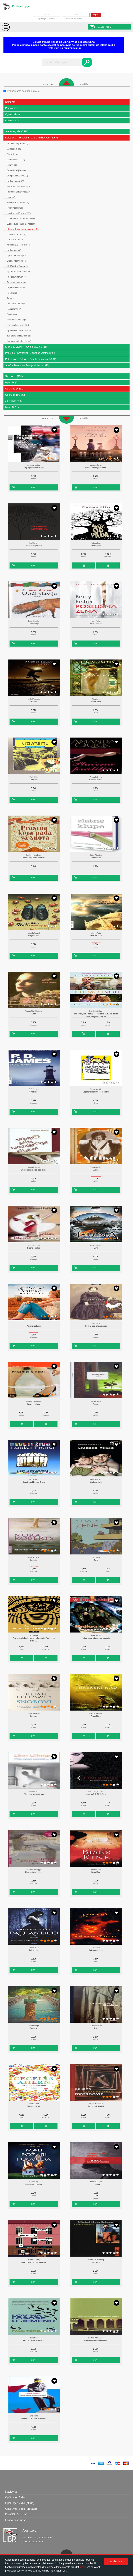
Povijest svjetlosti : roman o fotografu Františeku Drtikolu (34, 1639)
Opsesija (33, 1560)
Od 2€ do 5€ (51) (14, 388)
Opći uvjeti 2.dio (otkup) (19, 2503)
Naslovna (11, 2491)
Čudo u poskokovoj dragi (96, 1326)
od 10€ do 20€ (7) (14, 401)
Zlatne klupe (96, 858)
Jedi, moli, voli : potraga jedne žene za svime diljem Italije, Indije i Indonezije (96, 1015)
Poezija (12, 293)
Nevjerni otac (33, 936)
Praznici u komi (33, 1404)
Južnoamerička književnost (21, 218)
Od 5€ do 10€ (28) (15, 394)
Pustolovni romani (16, 277)
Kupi (33, 487)
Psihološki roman (16, 303)
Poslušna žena (96, 624)
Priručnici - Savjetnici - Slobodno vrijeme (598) (30, 353)
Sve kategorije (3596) (16, 131)
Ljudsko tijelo (96, 1482)
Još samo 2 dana (96, 1950)
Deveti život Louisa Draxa (34, 1482)
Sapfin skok (96, 702)
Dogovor (33, 2028)
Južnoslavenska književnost (21, 224)
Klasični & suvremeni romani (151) (23, 229)
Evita (34, 1014)
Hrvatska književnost (19, 213)
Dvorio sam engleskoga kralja (33, 1170)
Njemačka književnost (18, 271)
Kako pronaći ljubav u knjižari (33, 2262)
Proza (11, 298)
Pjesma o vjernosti (34, 546)
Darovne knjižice (16, 159)
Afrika (95, 1170)
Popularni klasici (16, 287)
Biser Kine (95, 1872)
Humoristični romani (18, 202)
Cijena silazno (12, 120)
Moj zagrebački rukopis (34, 468)
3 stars (48, 458)
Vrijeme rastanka (33, 1326)
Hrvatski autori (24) (17, 234)
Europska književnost (18, 176)
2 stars (45, 458)
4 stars (52, 458)
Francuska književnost (18, 192)
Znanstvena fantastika (19, 341)
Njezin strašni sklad (33, 1872)
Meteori (33, 702)
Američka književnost (18, 143)
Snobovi (33, 1716)
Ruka (96, 2028)
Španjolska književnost (19, 330)
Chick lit (12, 154)
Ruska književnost (16, 320)
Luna (96, 1248)
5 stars (55, 458)
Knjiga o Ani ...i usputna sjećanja (96, 1638)
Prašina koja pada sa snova (34, 858)
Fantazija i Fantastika (18, 186)
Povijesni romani (16, 282)
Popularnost (11, 108)
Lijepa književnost (17, 261)
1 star (41, 458)
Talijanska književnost (19, 336)
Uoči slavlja (34, 624)
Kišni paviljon (96, 936)
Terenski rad (96, 1716)
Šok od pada (96, 546)
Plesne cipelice (33, 1248)
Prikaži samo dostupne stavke (23, 91)
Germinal (34, 780)
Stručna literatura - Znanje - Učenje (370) (27, 365)
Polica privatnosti (15, 2520)
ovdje (83, 2567)
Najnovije (10, 101)
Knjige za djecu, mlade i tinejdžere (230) (26, 346)
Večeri (96, 1404)
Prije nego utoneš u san (34, 1794)
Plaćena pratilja (95, 780)
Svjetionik (33, 1092)
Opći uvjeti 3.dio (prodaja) (21, 2508)
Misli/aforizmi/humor (17, 266)
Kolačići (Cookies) (16, 2514)
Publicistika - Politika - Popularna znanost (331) (30, 359)
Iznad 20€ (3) (12, 407)
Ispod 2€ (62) (12, 382)
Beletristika (14, 149)
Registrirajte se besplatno (46, 19)
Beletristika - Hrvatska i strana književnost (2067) (31, 137)
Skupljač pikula (33, 2106)
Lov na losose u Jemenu (33, 2340)
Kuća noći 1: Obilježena (96, 1794)
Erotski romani (15, 181)
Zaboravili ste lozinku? (74, 19)
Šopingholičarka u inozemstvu (96, 1092)
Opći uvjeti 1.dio (15, 2497)
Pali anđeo (33, 1950)
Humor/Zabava (15, 208)
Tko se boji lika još (96, 2106)
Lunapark (96, 2184)
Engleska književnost (18, 170)
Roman (12, 314)
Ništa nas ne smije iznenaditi (33, 2418)
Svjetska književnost (18, 325)
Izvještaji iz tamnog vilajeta (95, 2340)
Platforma (96, 2262)
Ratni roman (14, 309)
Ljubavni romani (16, 255)
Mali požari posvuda (33, 2184)
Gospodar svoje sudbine (95, 468)
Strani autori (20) (16, 239)
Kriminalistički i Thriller (19, 245)
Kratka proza (14, 250)
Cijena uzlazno (13, 114)
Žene (96, 1560)
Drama (12, 165)
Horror (11, 197)
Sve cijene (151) (14, 376)
